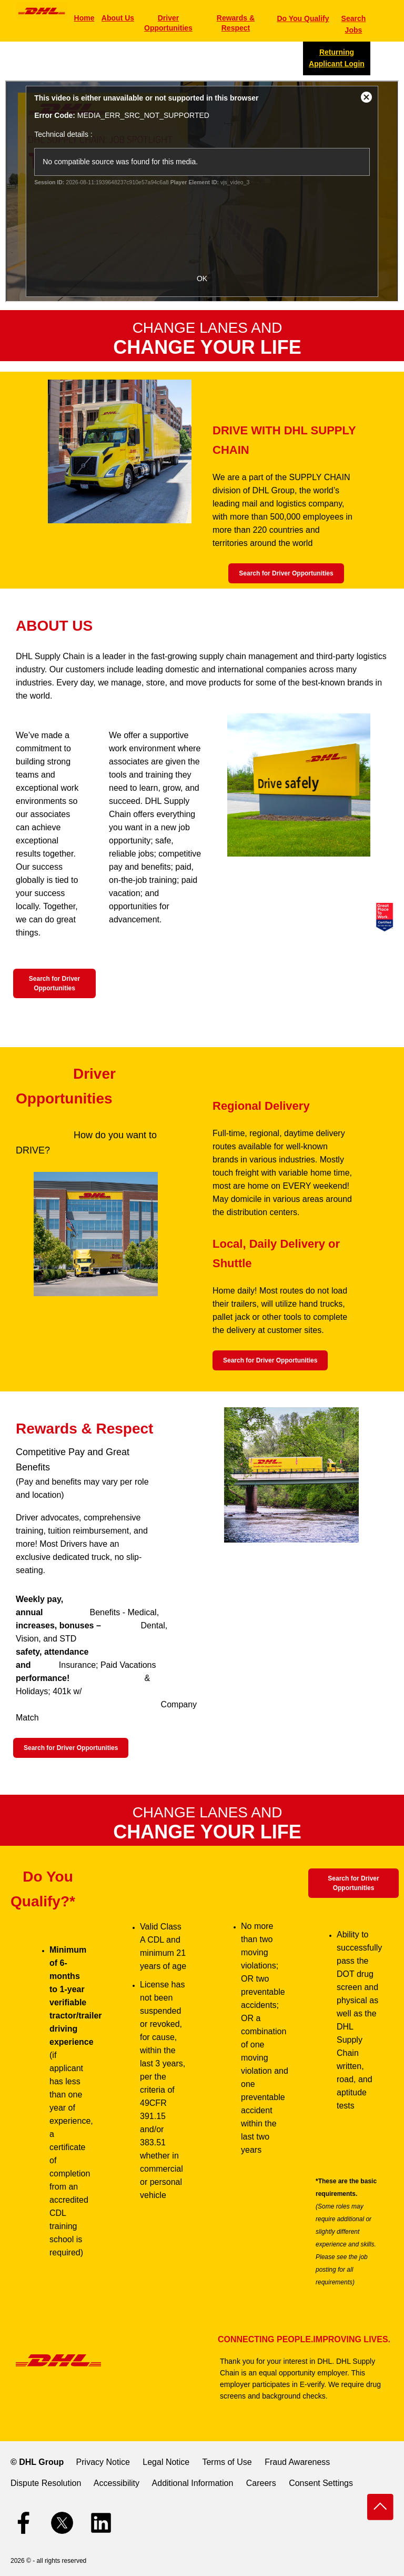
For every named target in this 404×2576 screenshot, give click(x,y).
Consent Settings (321, 2483)
